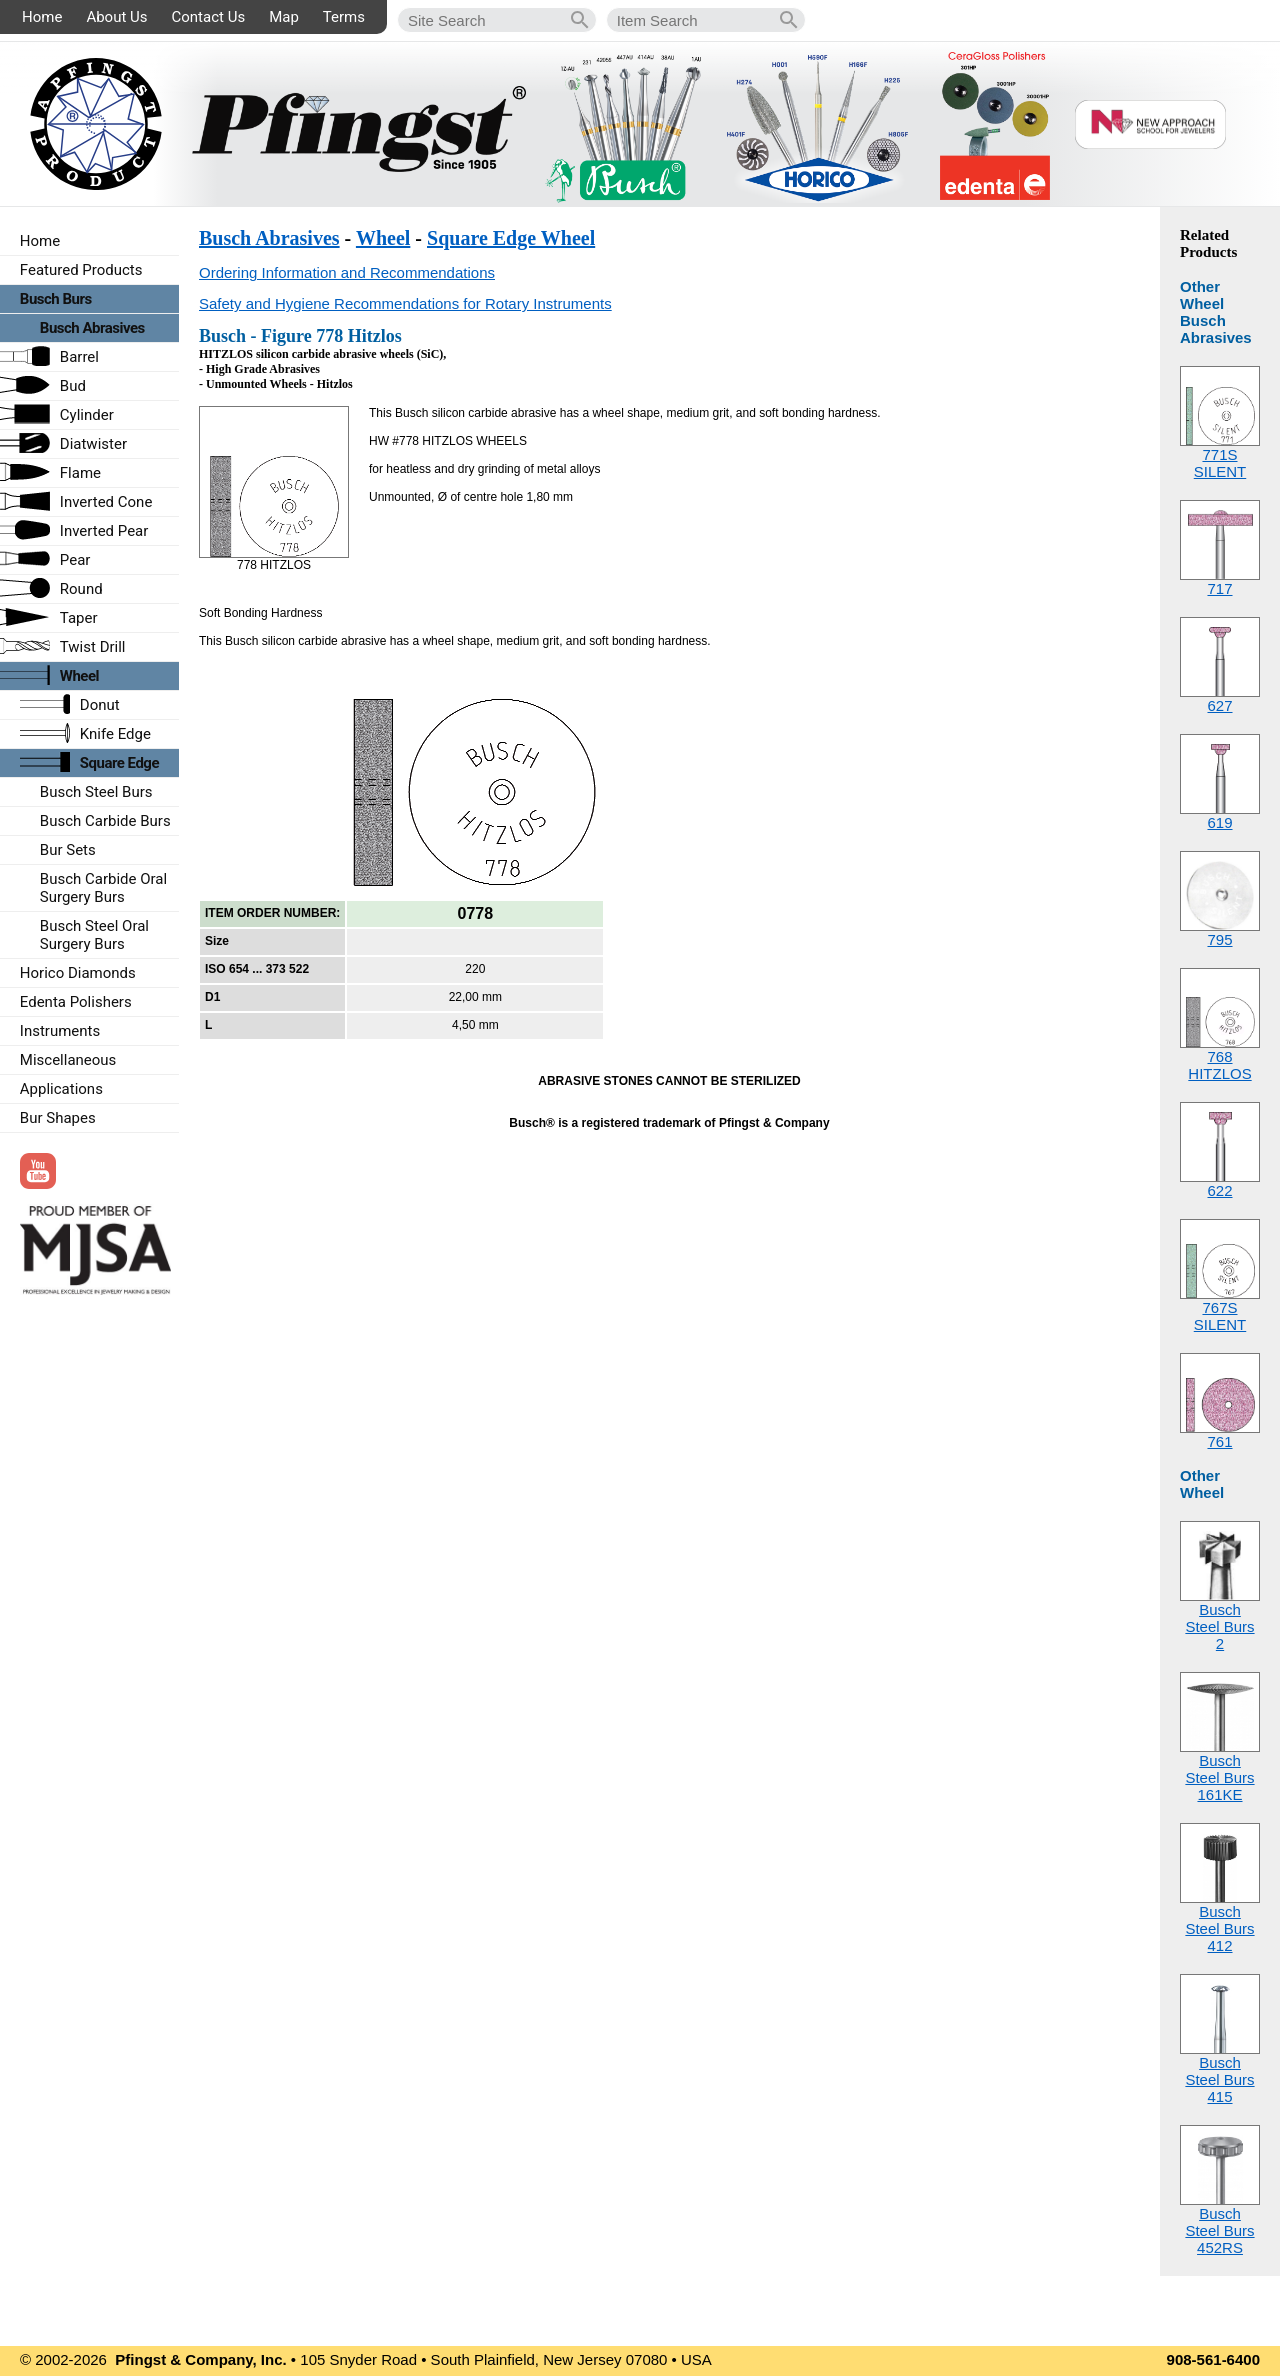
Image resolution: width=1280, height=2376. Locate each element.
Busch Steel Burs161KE (1219, 1777)
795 (1219, 939)
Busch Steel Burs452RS (1219, 2230)
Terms (344, 17)
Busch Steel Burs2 (1219, 1626)
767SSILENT (1220, 1316)
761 (1219, 1441)
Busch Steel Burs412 (1219, 1928)
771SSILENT (1220, 463)
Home (42, 17)
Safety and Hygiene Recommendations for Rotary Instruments (405, 303)
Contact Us (209, 17)
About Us (116, 17)
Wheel (383, 238)
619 (1219, 822)
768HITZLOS (1219, 1065)
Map (284, 17)
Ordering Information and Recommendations (347, 272)
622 (1219, 1190)
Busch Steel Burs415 (1219, 2079)
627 (1219, 705)
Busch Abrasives (269, 238)
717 (1219, 588)
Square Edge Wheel (511, 238)
